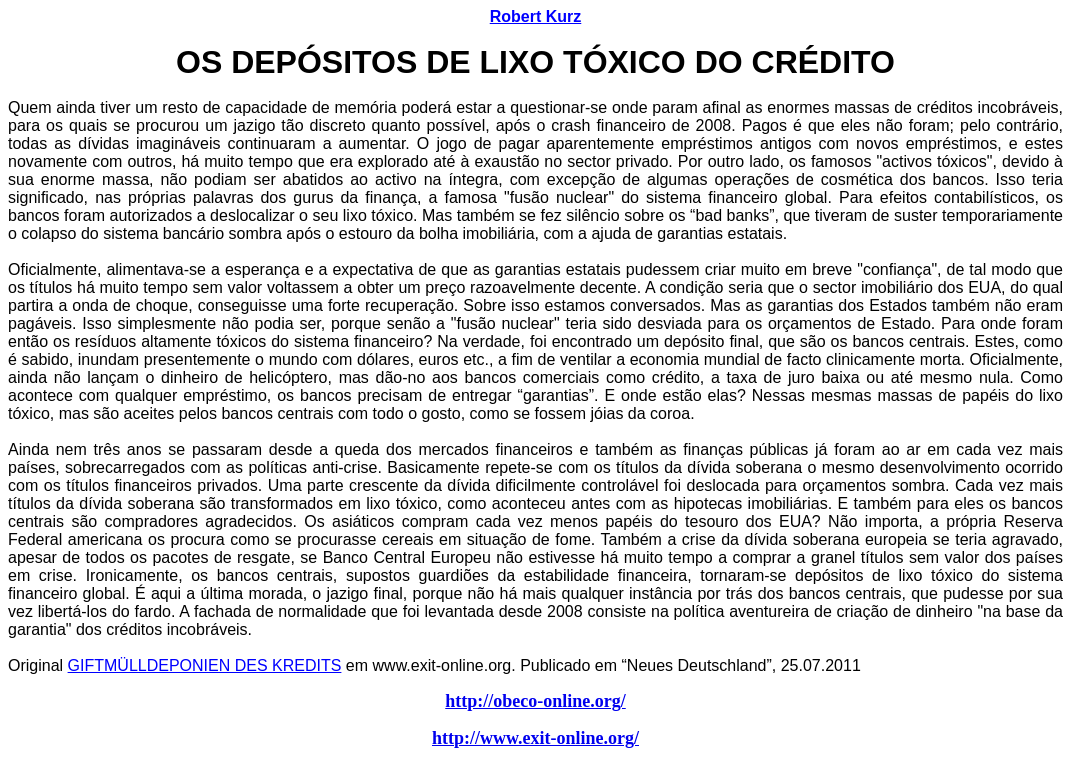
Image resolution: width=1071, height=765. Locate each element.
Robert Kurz (536, 16)
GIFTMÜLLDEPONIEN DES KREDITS (205, 665)
